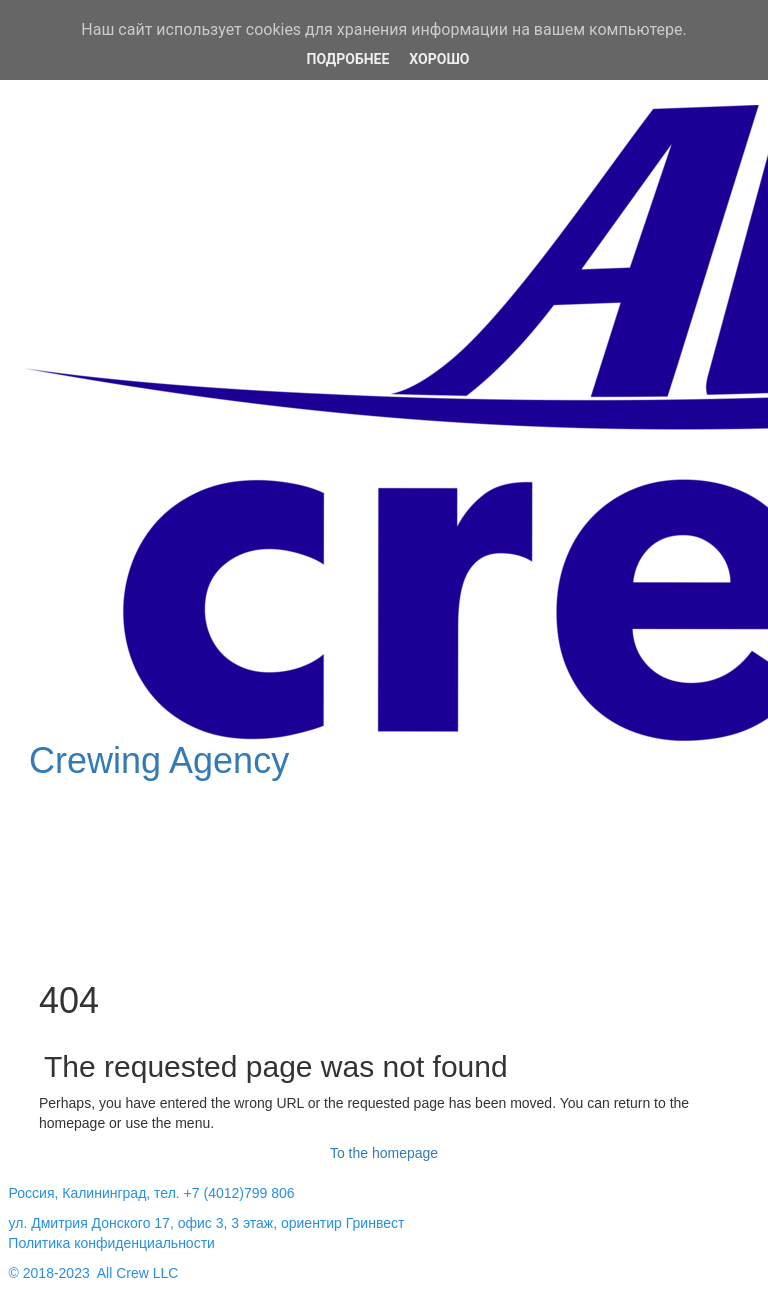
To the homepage (384, 1153)
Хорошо (439, 59)
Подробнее (348, 59)
